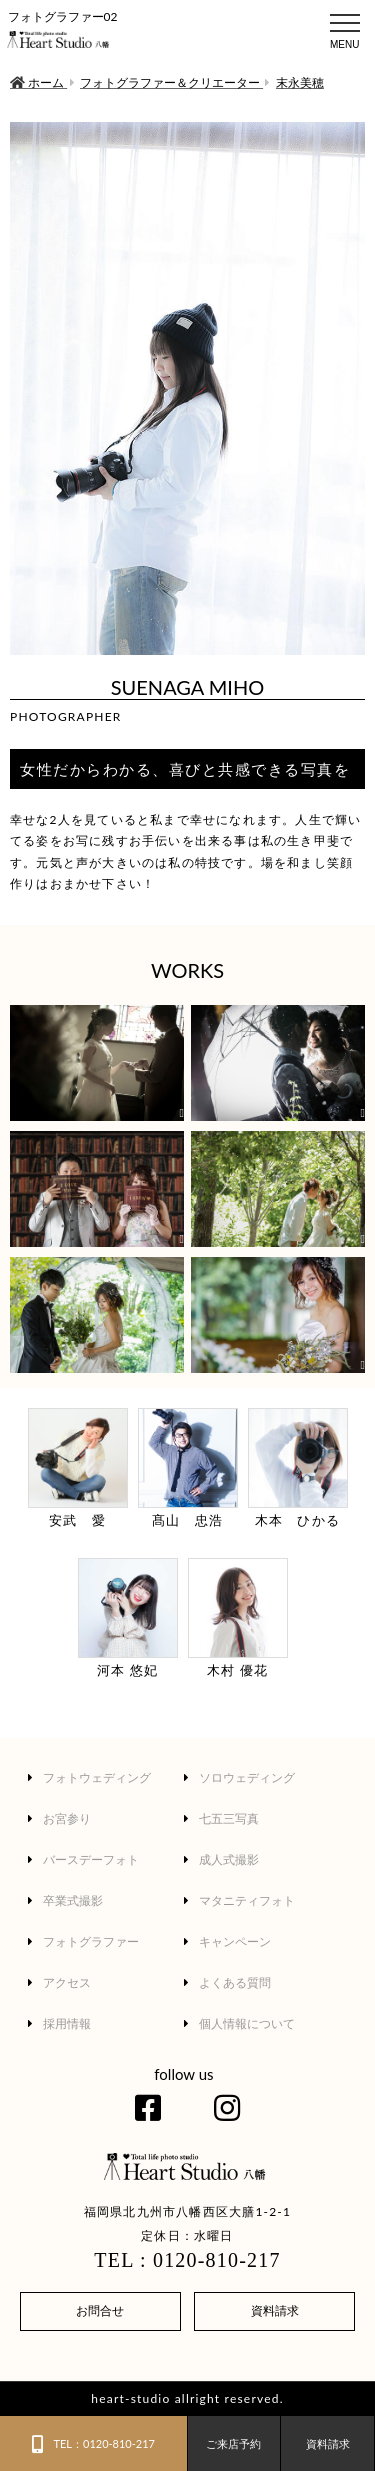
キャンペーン (227, 1941)
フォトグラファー (83, 1941)
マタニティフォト (239, 1900)
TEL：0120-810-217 (93, 2444)
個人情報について (239, 2023)
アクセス (59, 1982)
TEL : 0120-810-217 (187, 2260)
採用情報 (59, 2023)
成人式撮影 (221, 1859)
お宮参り (59, 1818)
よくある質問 (227, 1982)
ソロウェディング (239, 1777)
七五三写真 (221, 1818)
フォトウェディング (89, 1777)
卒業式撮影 (65, 1900)
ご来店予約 (233, 2443)
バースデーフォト (83, 1859)
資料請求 (275, 2310)
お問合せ (100, 2310)
